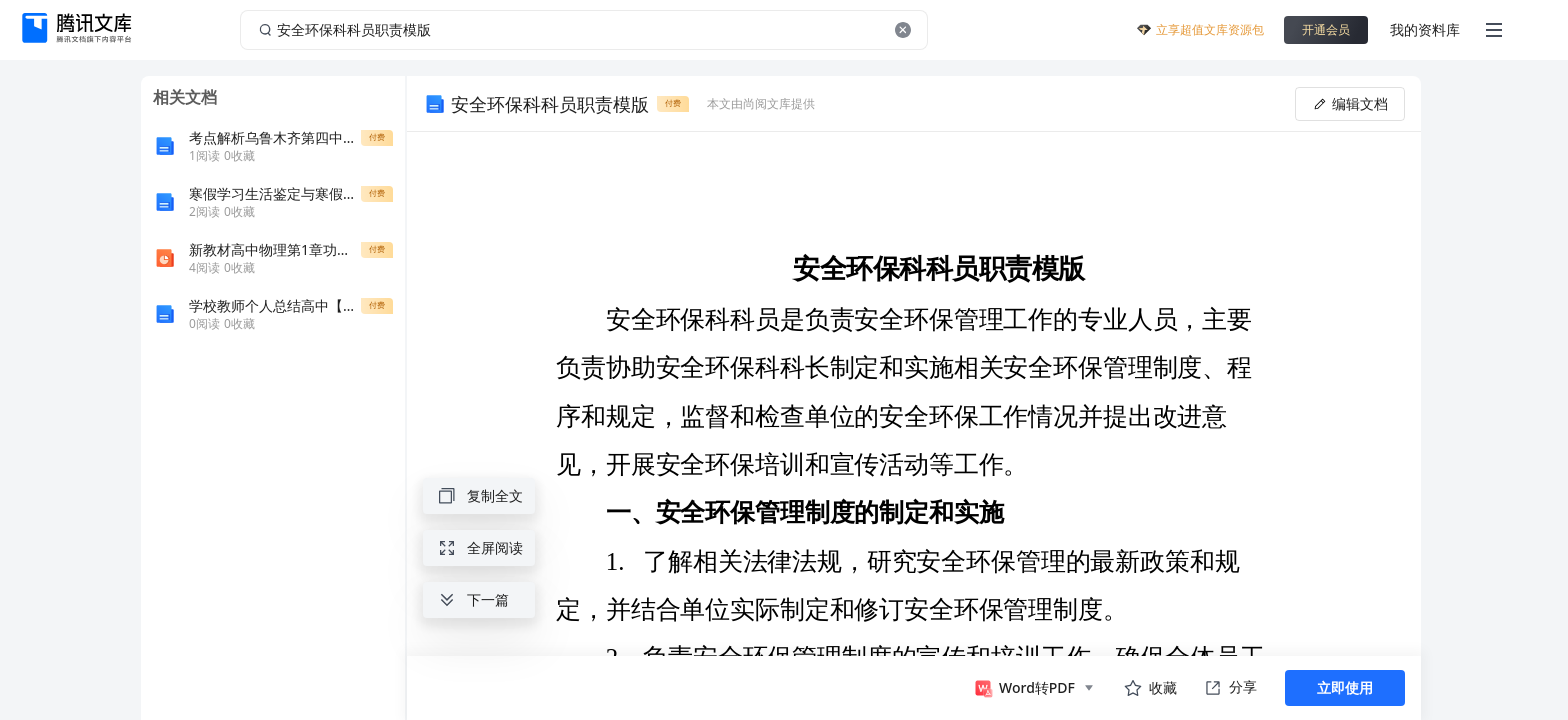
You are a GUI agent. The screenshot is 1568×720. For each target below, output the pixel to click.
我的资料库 (1425, 29)
